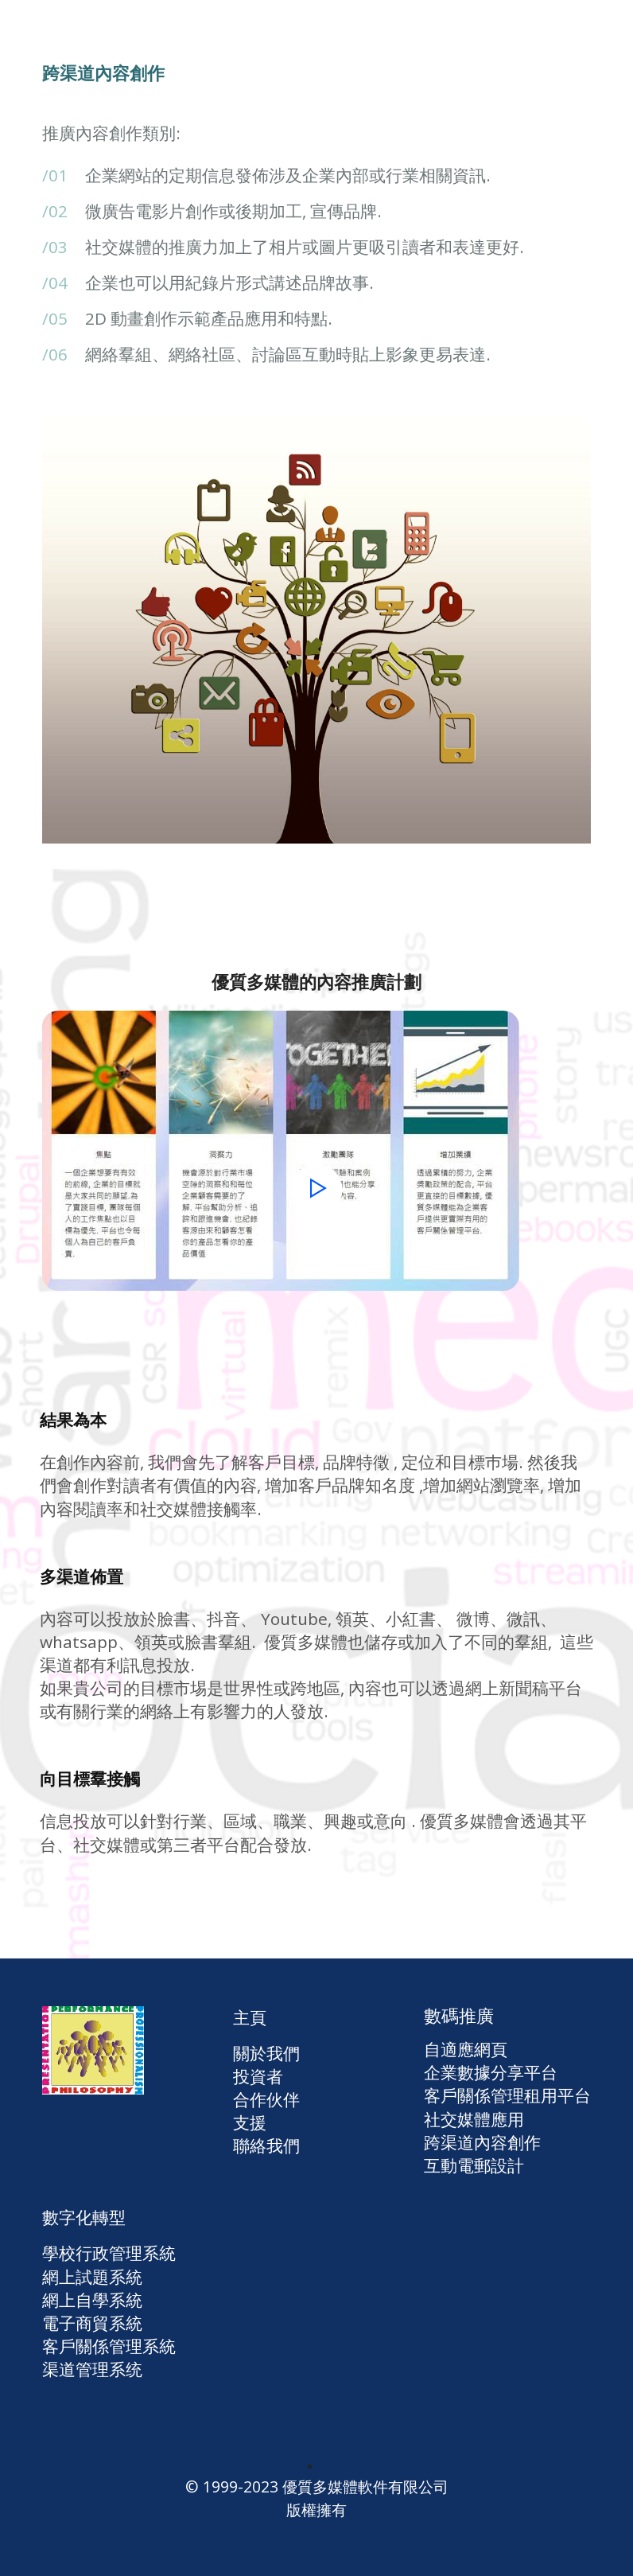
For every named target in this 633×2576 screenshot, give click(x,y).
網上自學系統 (92, 2300)
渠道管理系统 (92, 2369)
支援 (249, 2122)
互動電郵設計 (474, 2165)
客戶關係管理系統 (109, 2346)
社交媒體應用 (474, 2119)
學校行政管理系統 (109, 2253)
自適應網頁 (465, 2049)
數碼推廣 (459, 2015)
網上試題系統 (92, 2277)
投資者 (258, 2076)
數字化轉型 (84, 2217)
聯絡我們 (266, 2145)
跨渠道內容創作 (482, 2142)
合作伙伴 (266, 2099)
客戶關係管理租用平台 (507, 2095)
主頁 (249, 2017)
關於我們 (266, 2053)
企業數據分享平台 (490, 2072)
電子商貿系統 (92, 2323)
